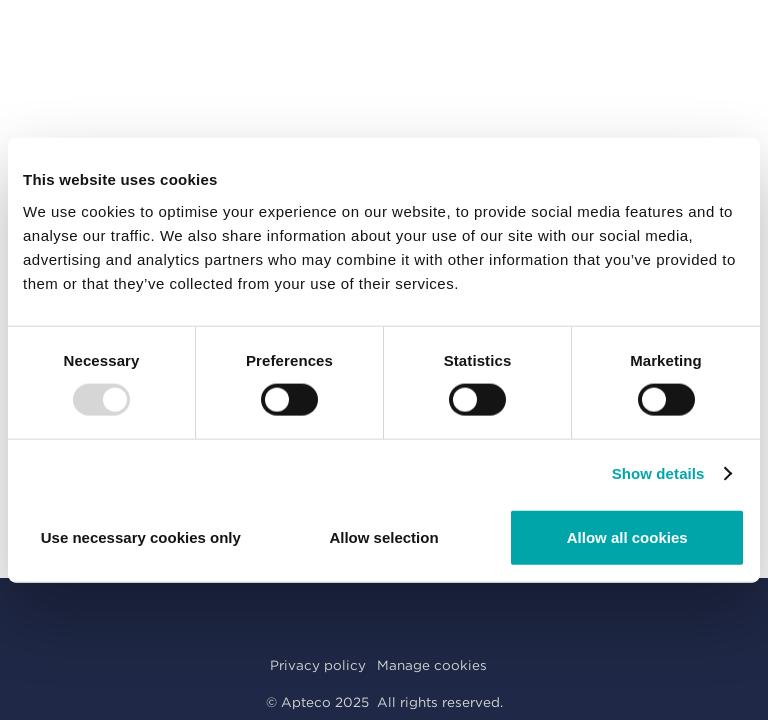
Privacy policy (318, 665)
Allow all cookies (627, 536)
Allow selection (383, 536)
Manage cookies (432, 665)
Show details (658, 473)
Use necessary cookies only (141, 536)
